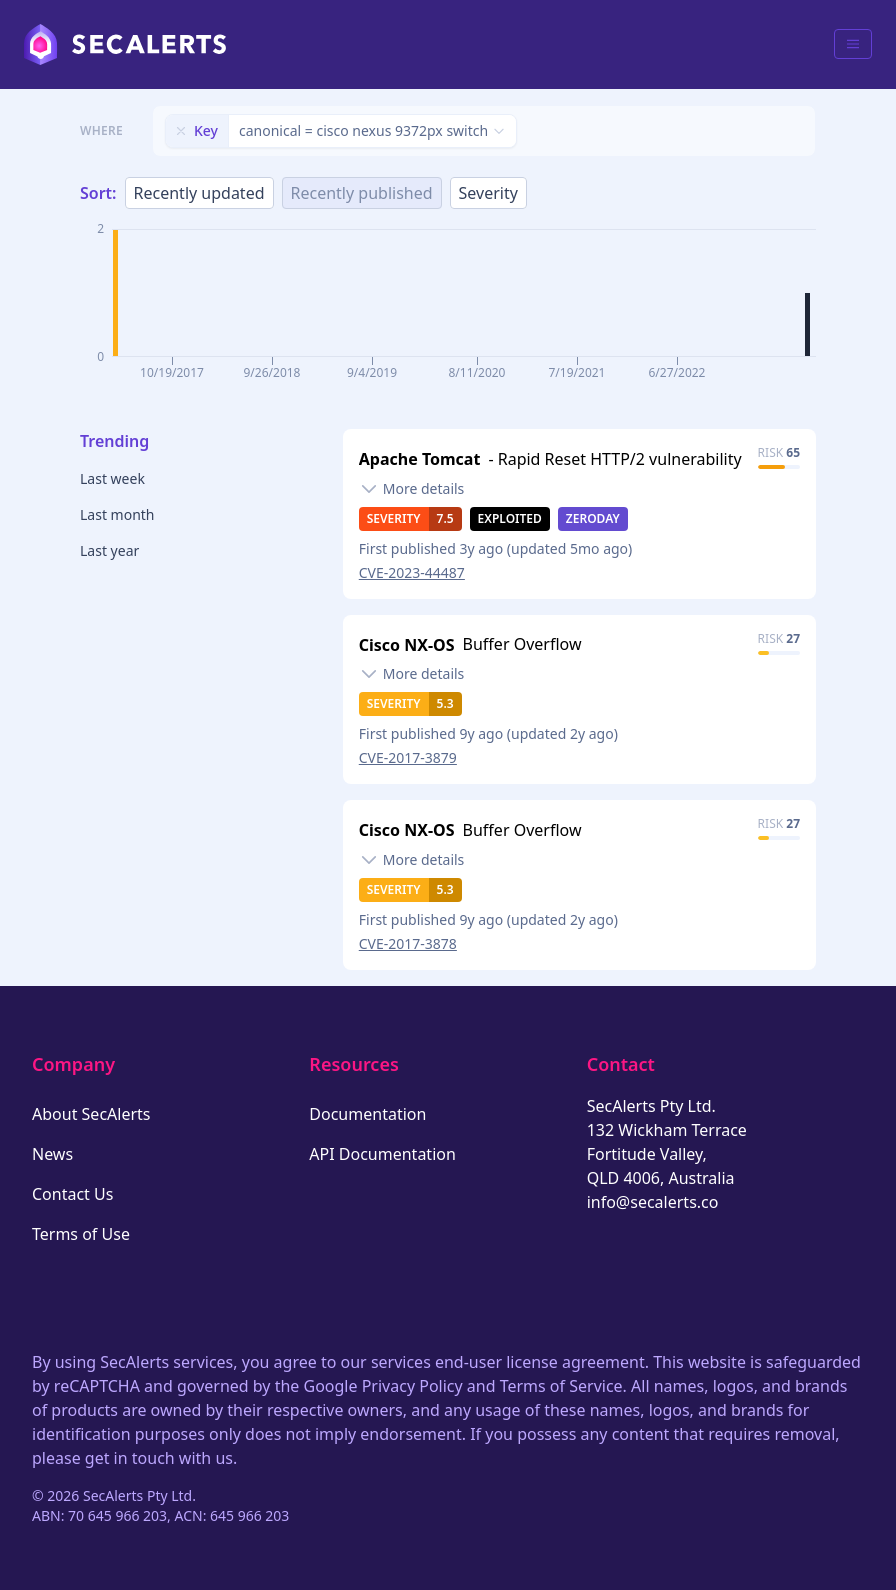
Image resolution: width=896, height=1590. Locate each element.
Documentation (367, 1114)
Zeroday (593, 518)
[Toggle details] (412, 489)
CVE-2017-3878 (408, 943)
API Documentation (382, 1154)
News (52, 1154)
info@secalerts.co (653, 1202)
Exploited (510, 518)
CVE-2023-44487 (412, 572)
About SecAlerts (91, 1114)
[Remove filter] (181, 131)
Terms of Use (81, 1234)
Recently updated (199, 193)
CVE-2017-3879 (408, 757)
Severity (488, 193)
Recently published (362, 193)
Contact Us (72, 1194)
